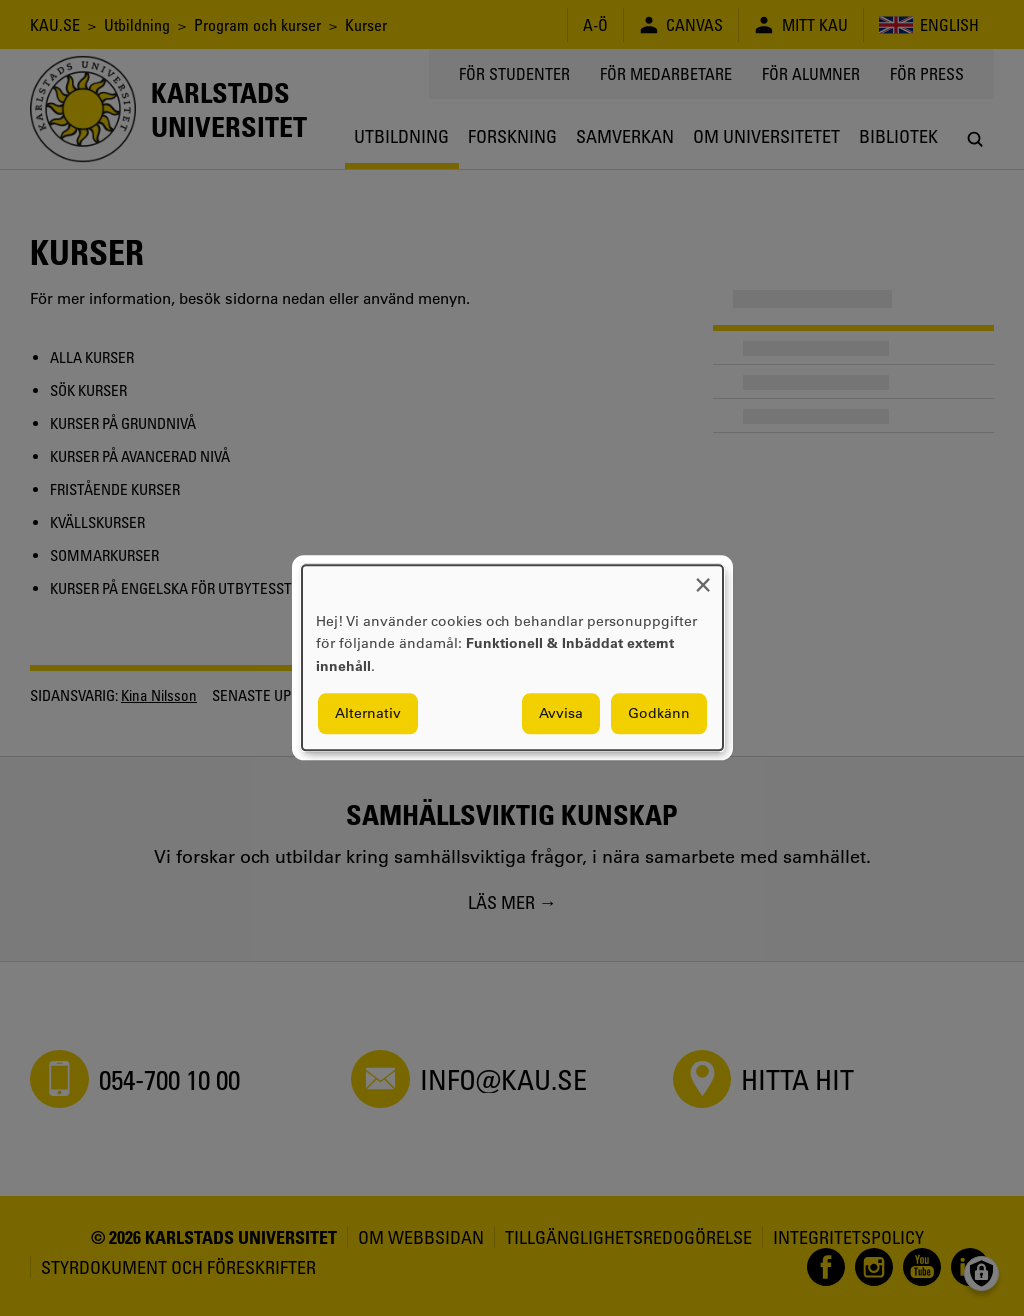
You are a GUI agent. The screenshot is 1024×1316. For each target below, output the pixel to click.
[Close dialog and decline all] (703, 577)
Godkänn (659, 714)
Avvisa (561, 714)
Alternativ (368, 714)
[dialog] (512, 657)
